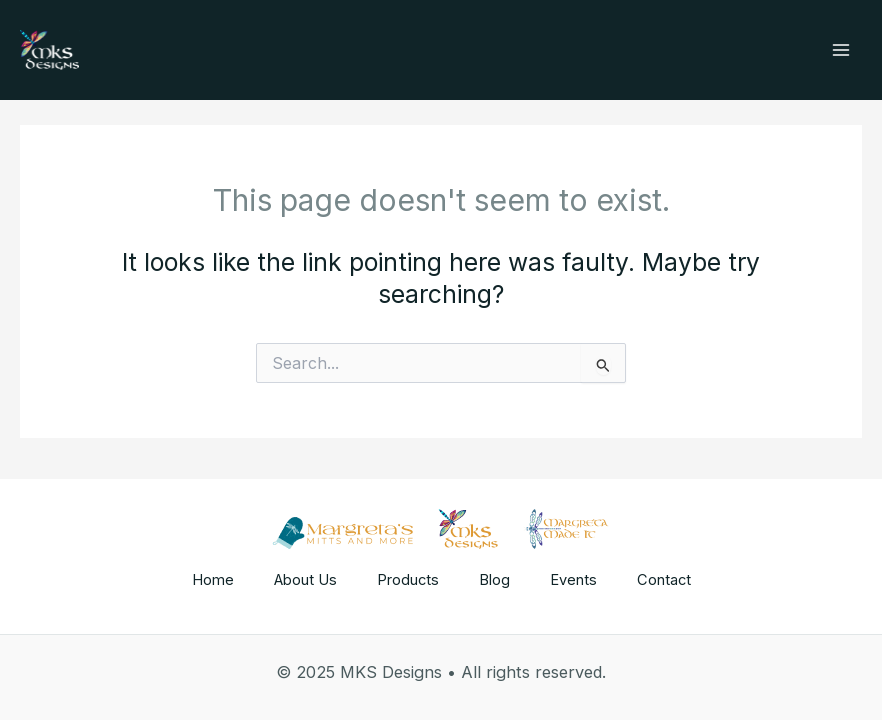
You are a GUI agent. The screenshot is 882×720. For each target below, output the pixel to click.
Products (408, 580)
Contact (664, 580)
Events (573, 580)
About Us (305, 580)
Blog (494, 580)
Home (213, 580)
